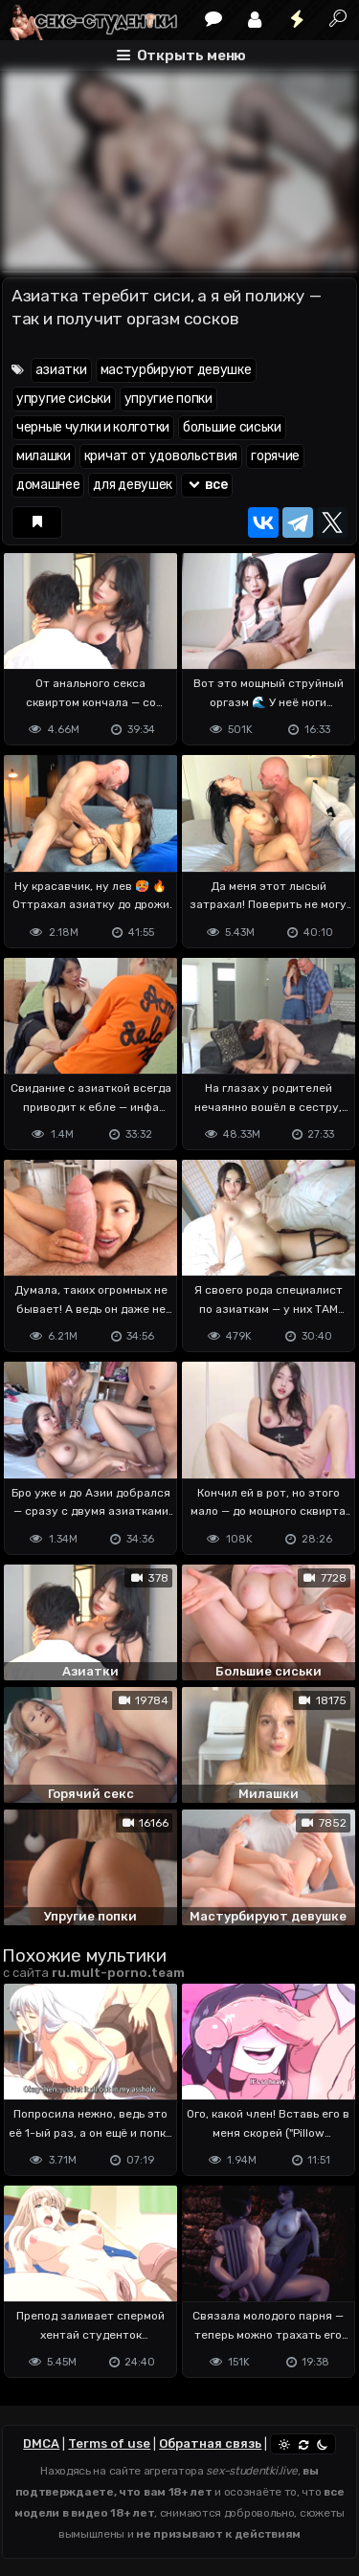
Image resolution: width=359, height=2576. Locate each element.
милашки (43, 456)
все (207, 485)
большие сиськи (232, 427)
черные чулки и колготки (92, 427)
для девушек (132, 485)
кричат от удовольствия (160, 456)
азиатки (61, 370)
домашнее (48, 485)
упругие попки (168, 398)
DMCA (41, 2443)
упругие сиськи (63, 398)
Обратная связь (210, 2443)
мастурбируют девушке (176, 370)
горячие (275, 456)
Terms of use (109, 2443)
